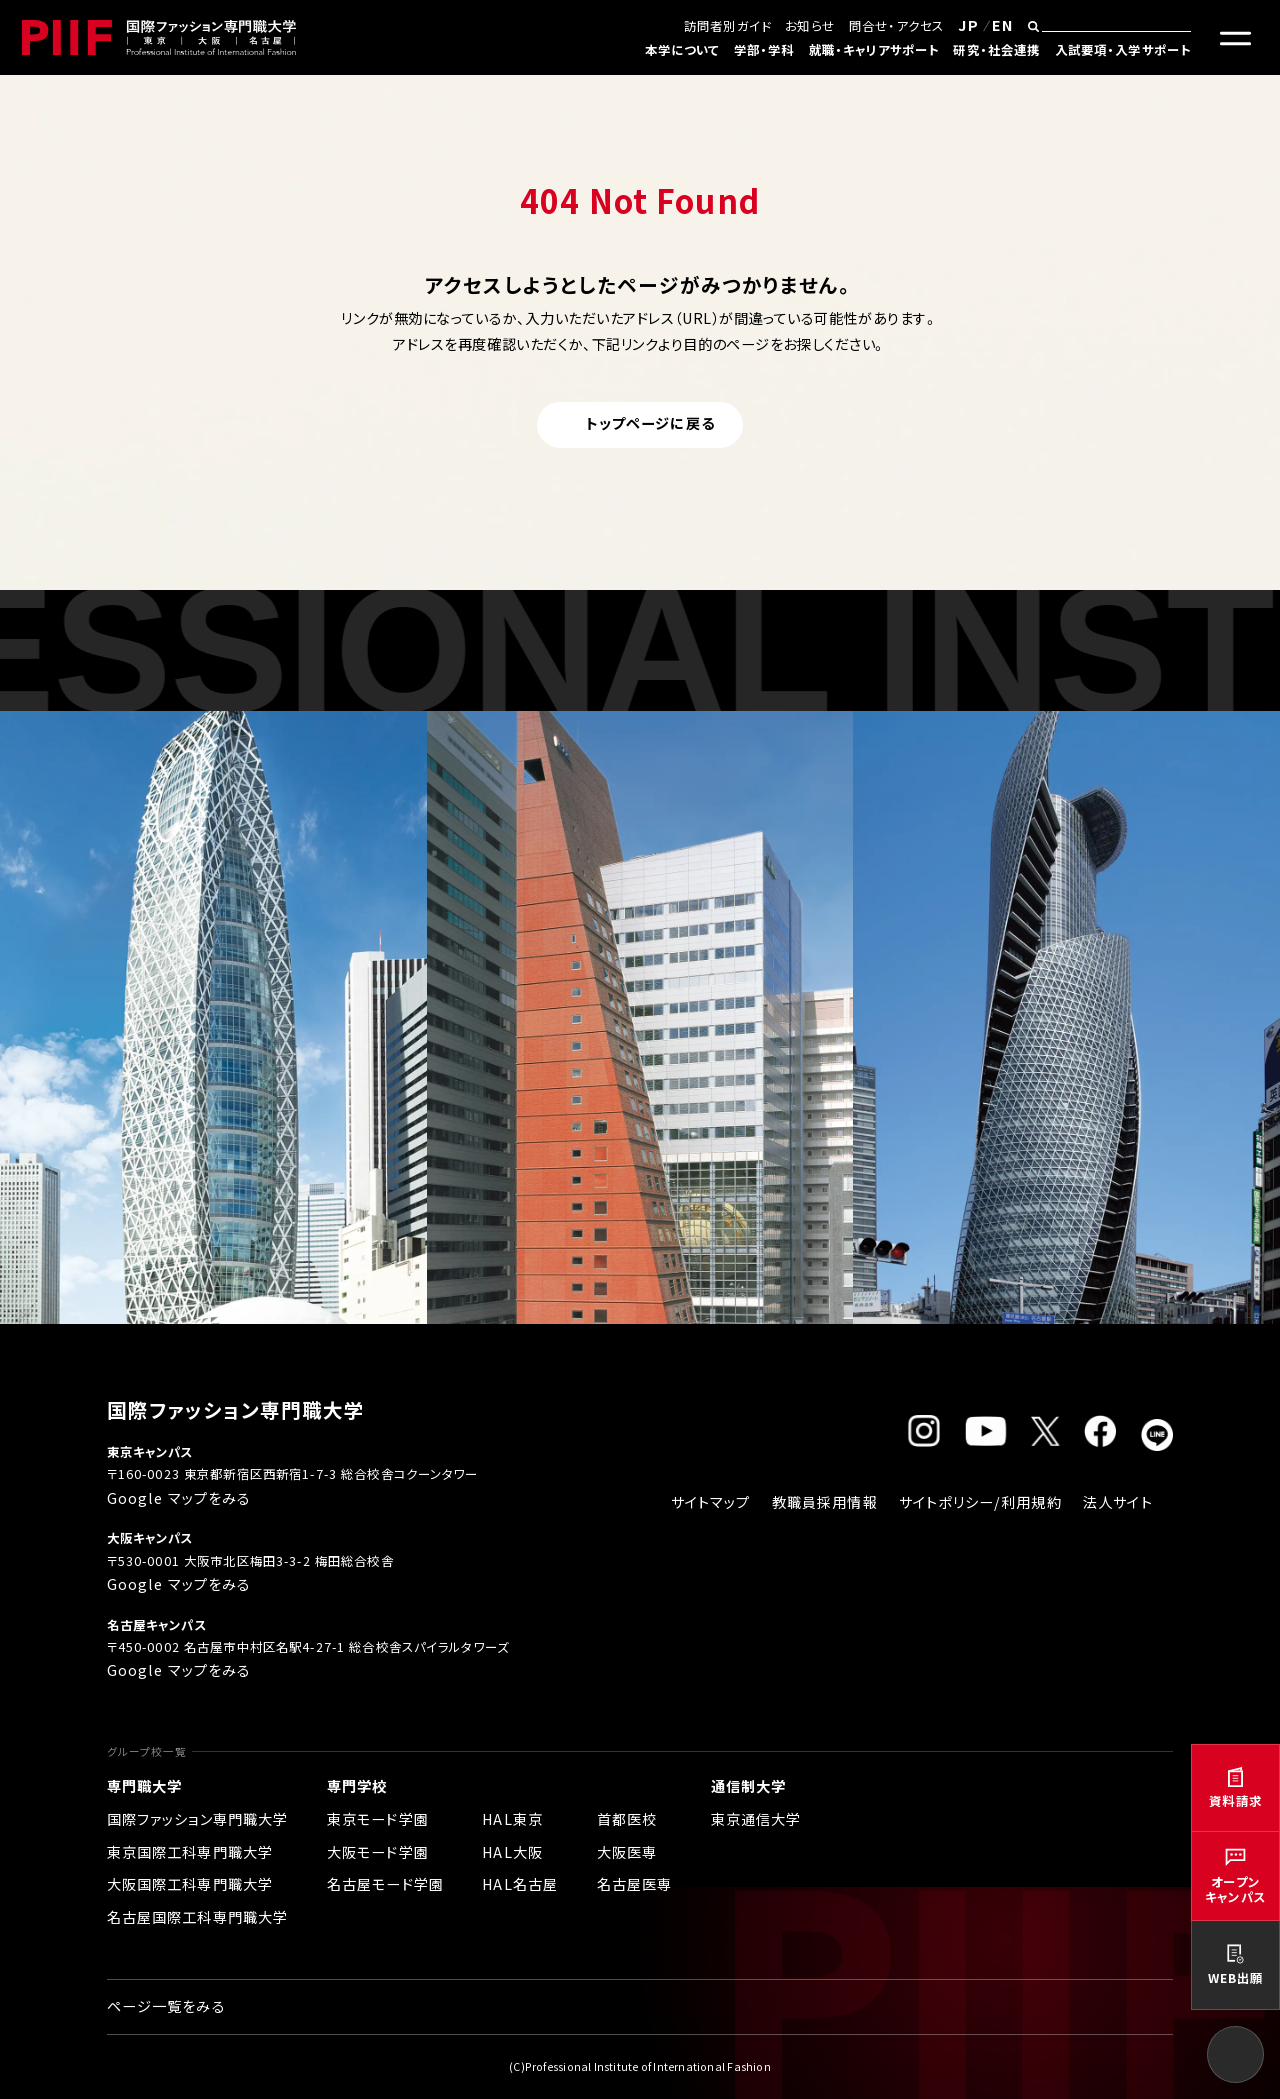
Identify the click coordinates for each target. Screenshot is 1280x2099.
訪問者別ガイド (727, 26)
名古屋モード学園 (385, 1884)
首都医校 (627, 1819)
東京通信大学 (756, 1819)
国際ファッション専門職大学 (198, 1819)
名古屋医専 (635, 1884)
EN (1002, 25)
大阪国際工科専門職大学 (190, 1884)
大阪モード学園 (378, 1852)
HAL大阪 (512, 1852)
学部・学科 (764, 50)
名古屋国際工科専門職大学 (198, 1917)
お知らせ (810, 26)
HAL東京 (512, 1819)
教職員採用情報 (825, 1502)
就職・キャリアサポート (874, 50)
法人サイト (1118, 1502)
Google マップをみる (179, 1498)
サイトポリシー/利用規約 (980, 1502)
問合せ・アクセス (896, 26)
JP (968, 25)
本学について (682, 50)
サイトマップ (711, 1502)
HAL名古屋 (520, 1884)
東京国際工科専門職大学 (190, 1852)
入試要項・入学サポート (1123, 50)
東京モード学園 (378, 1819)
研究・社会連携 (996, 50)
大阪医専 (627, 1852)
